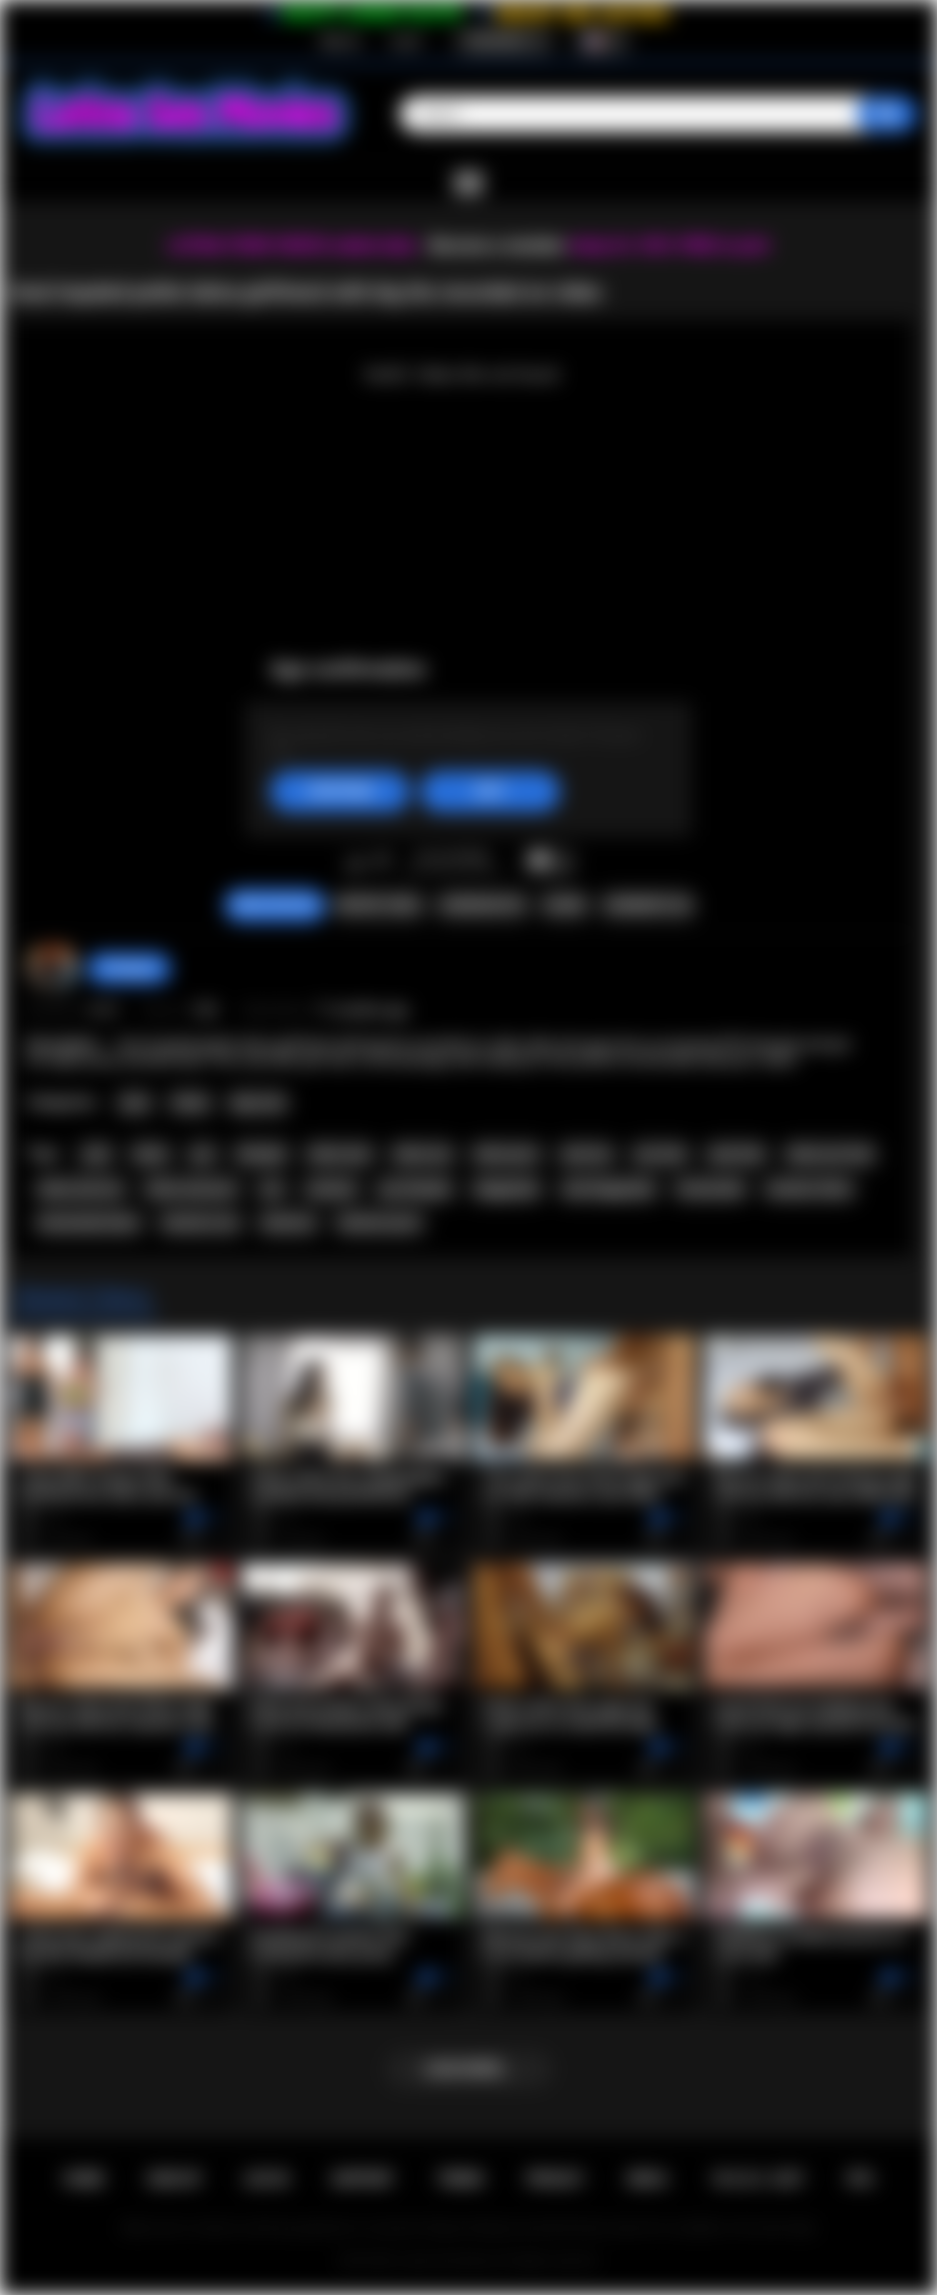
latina (151, 1154)
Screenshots (482, 905)
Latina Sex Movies (447, 2261)
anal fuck (736, 1154)
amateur (331, 1189)
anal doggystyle (608, 1189)
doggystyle (507, 1189)
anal (96, 1154)
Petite (190, 1103)
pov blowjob (415, 1189)
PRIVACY (555, 2179)
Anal (134, 1103)
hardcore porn (379, 1223)
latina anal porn (192, 1189)
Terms (460, 2179)
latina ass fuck (830, 1154)
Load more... (468, 2069)
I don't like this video (381, 862)
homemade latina (89, 1223)
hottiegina (129, 968)
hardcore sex (200, 1223)
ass (272, 1189)
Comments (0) (647, 905)
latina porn (506, 1154)
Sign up (340, 41)
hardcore (288, 1223)
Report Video (378, 905)
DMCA (647, 2179)
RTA (861, 2179)
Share (564, 905)
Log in (406, 41)
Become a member (497, 245)
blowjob (261, 1154)
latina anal (339, 1154)
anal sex (586, 1154)
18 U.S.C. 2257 (757, 2179)
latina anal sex (81, 1189)
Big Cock (258, 1103)
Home (84, 2179)
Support (363, 2179)
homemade (710, 1189)
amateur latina (809, 1189)
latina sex (422, 1154)
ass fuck (660, 1154)
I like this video (355, 862)
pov (203, 1154)
